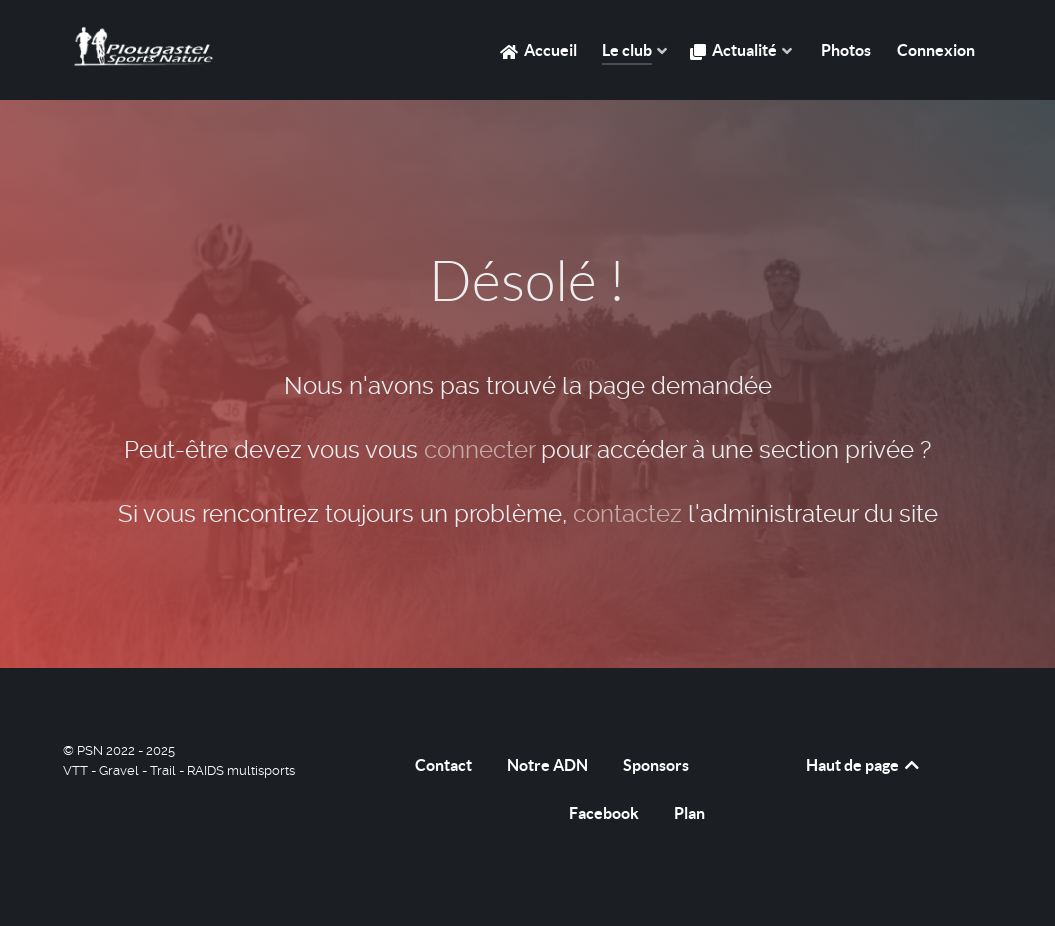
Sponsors (656, 765)
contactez (627, 514)
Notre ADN (547, 765)
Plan (689, 813)
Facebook (604, 813)
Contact (443, 765)
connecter (479, 450)
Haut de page (864, 765)
